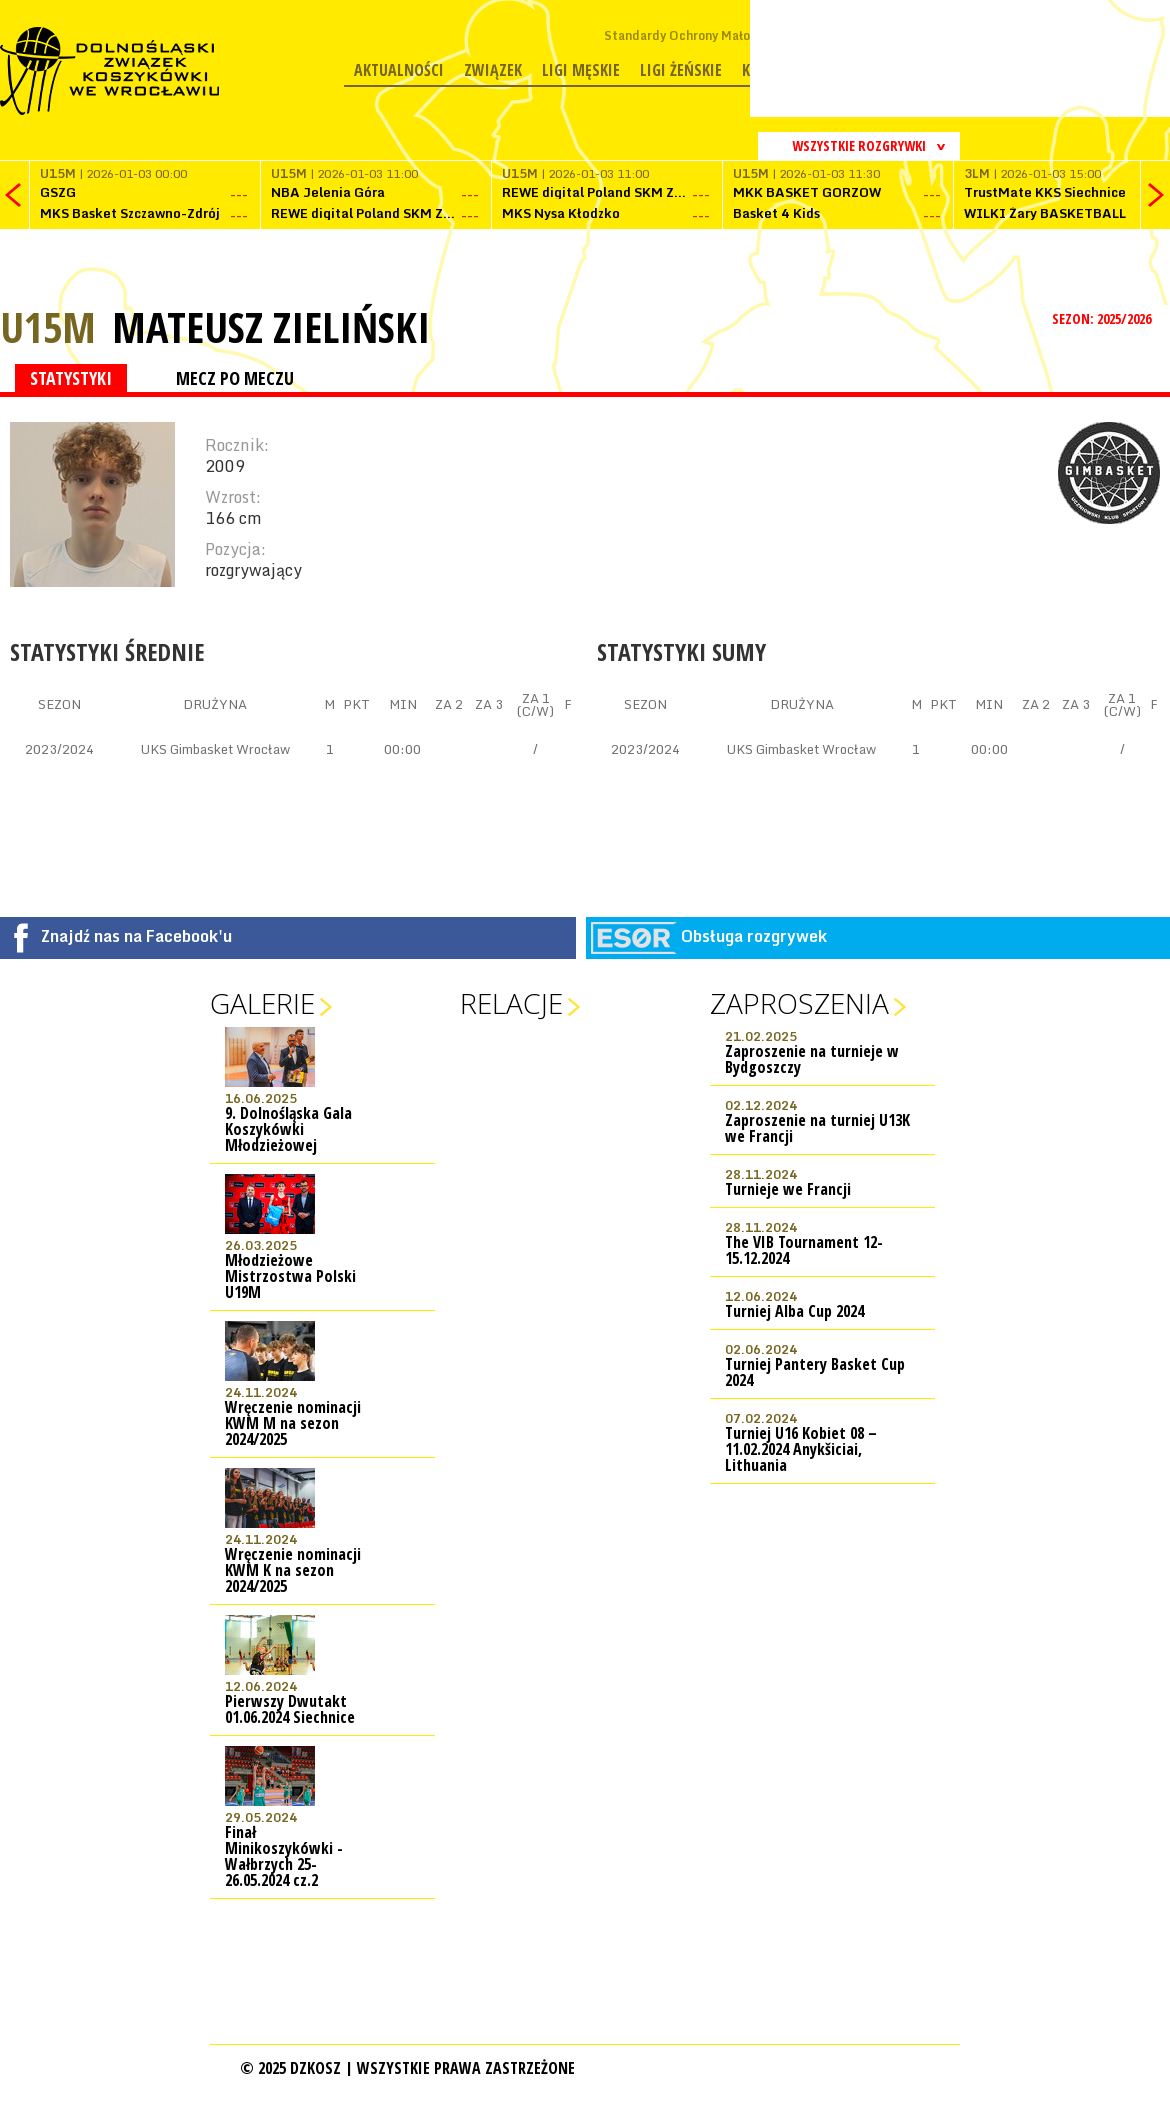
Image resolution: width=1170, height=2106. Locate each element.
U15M (48, 326)
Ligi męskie (581, 70)
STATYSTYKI (71, 378)
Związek (493, 70)
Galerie (262, 1003)
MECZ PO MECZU (235, 378)
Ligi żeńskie (681, 70)
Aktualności (399, 70)
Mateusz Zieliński (271, 327)
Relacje (511, 1003)
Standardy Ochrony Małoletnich (697, 35)
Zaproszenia (799, 1003)
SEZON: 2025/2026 (1103, 318)
